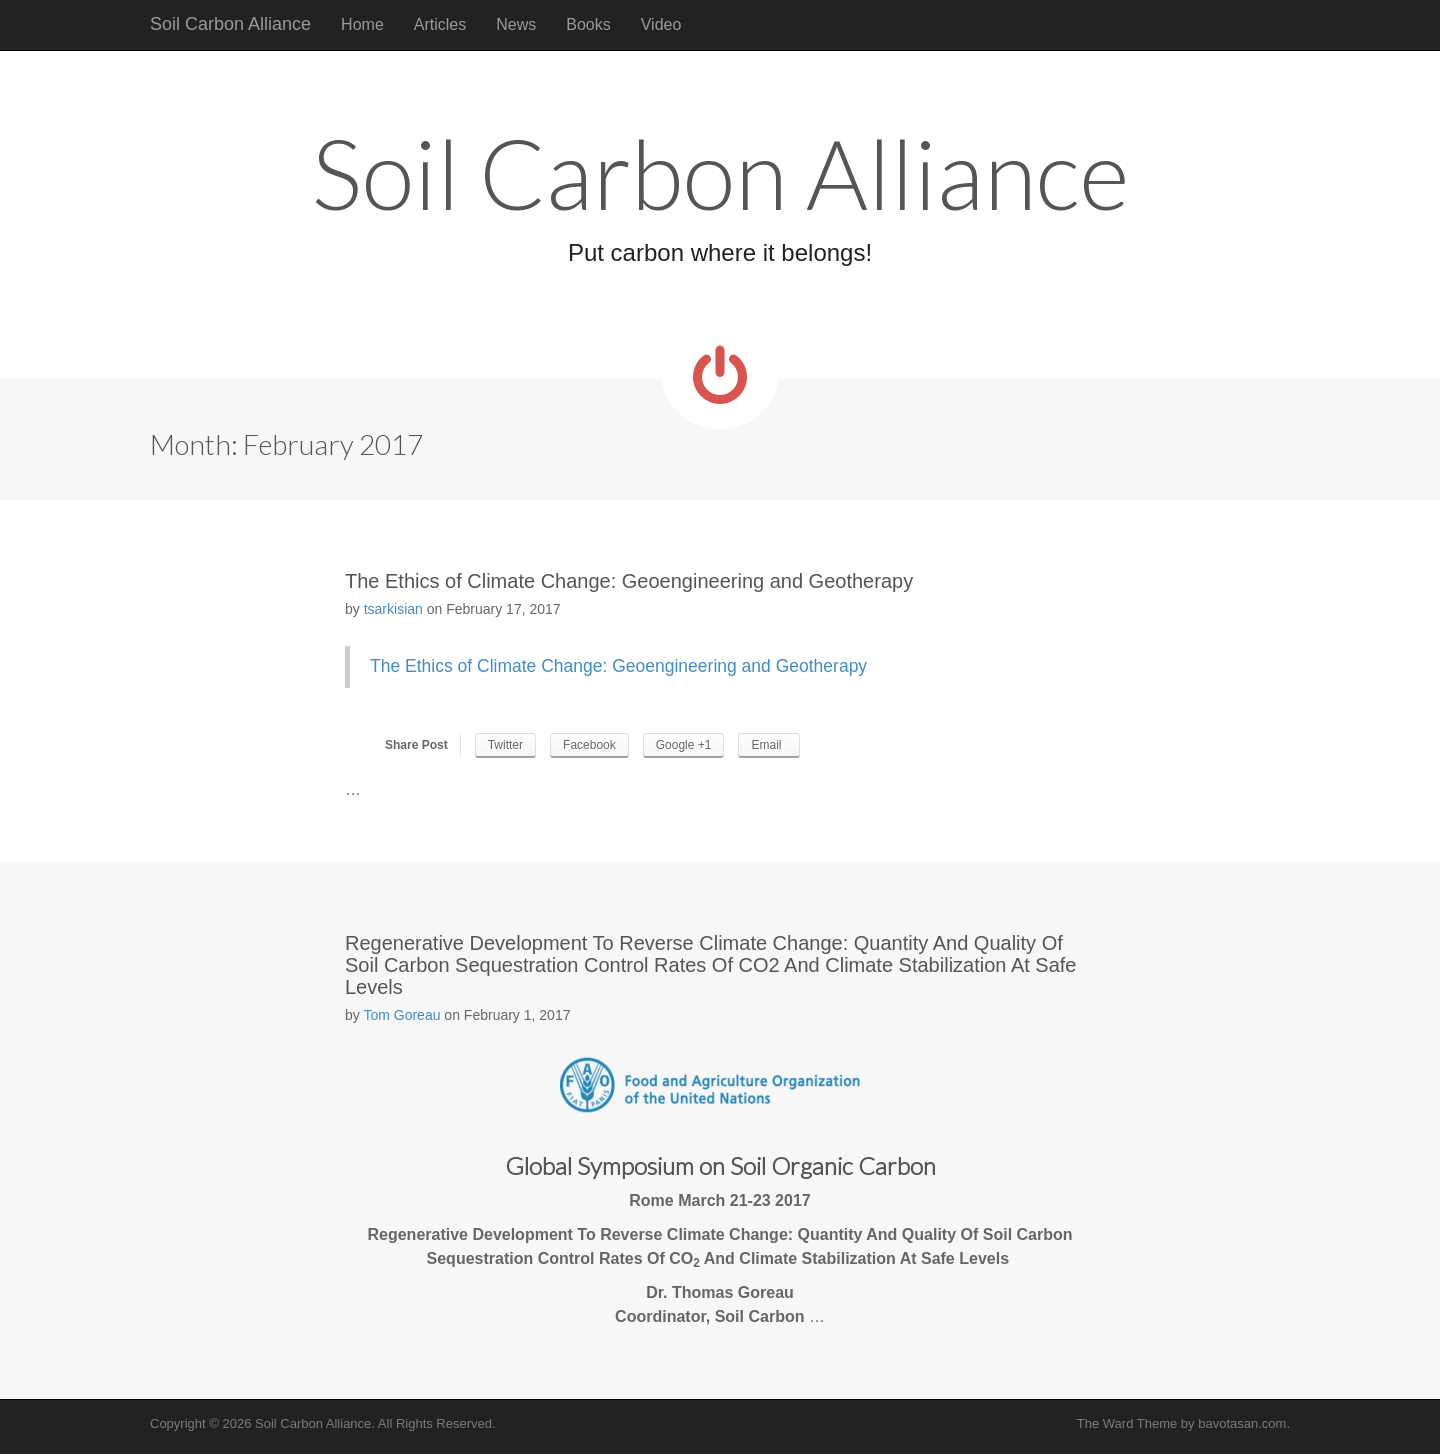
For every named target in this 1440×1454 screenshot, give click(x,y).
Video (661, 24)
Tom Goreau (401, 1015)
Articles (440, 24)
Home (362, 24)
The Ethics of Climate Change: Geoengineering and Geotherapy (629, 581)
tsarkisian (393, 609)
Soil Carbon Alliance (230, 24)
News (516, 24)
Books (588, 24)
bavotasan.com (1242, 1423)
